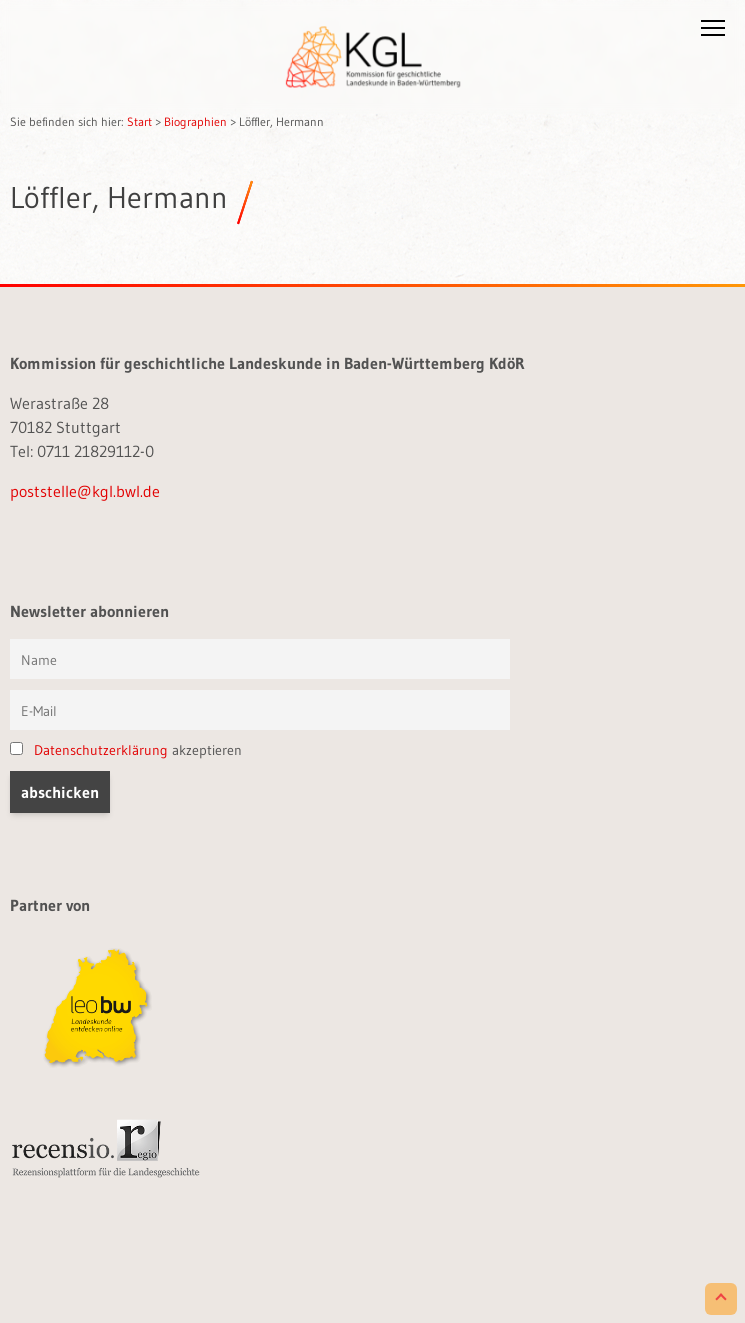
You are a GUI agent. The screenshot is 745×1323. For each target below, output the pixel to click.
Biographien (195, 121)
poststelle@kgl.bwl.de (85, 491)
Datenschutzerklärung (101, 750)
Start (139, 121)
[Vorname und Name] (260, 659)
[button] (713, 32)
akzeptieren (126, 750)
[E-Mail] (260, 710)
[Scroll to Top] (721, 1299)
